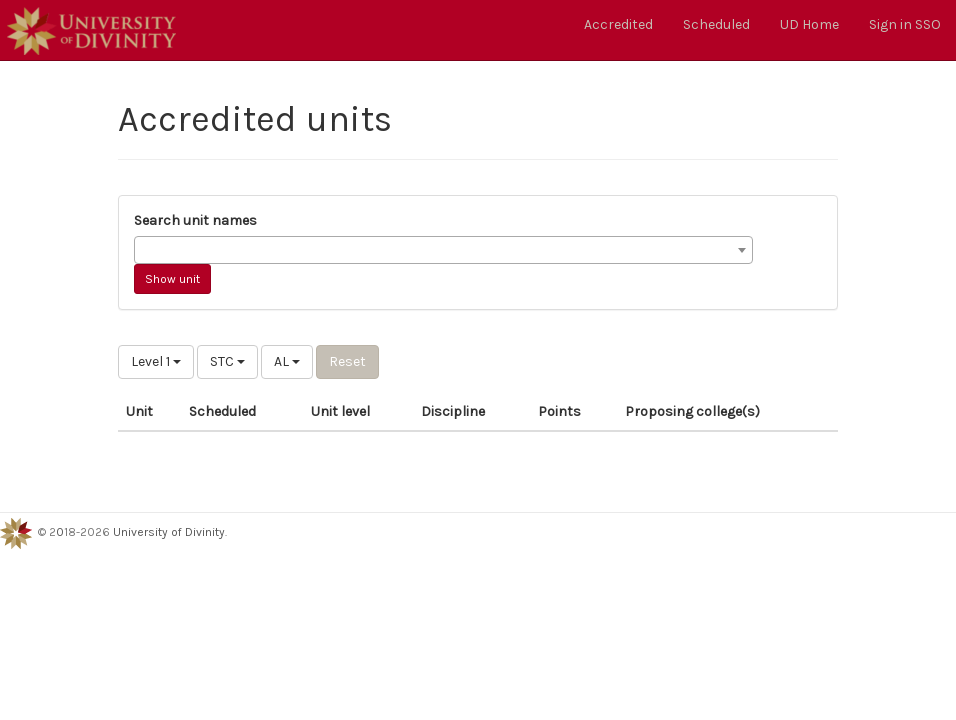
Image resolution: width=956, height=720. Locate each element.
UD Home (809, 24)
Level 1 (156, 361)
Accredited (618, 24)
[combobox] (443, 250)
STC (227, 361)
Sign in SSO (905, 24)
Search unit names (195, 220)
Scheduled (716, 24)
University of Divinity (169, 532)
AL (287, 361)
